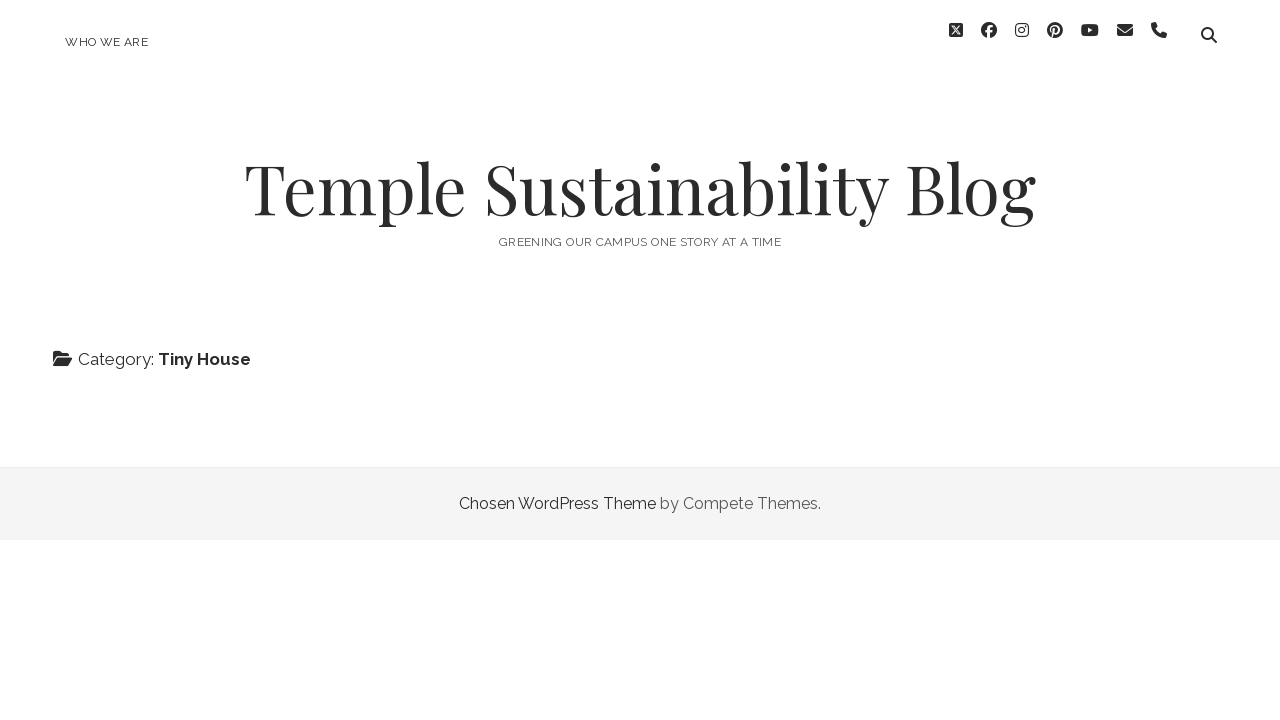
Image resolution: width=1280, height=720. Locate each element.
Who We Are (106, 42)
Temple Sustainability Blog (640, 176)
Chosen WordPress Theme (557, 492)
